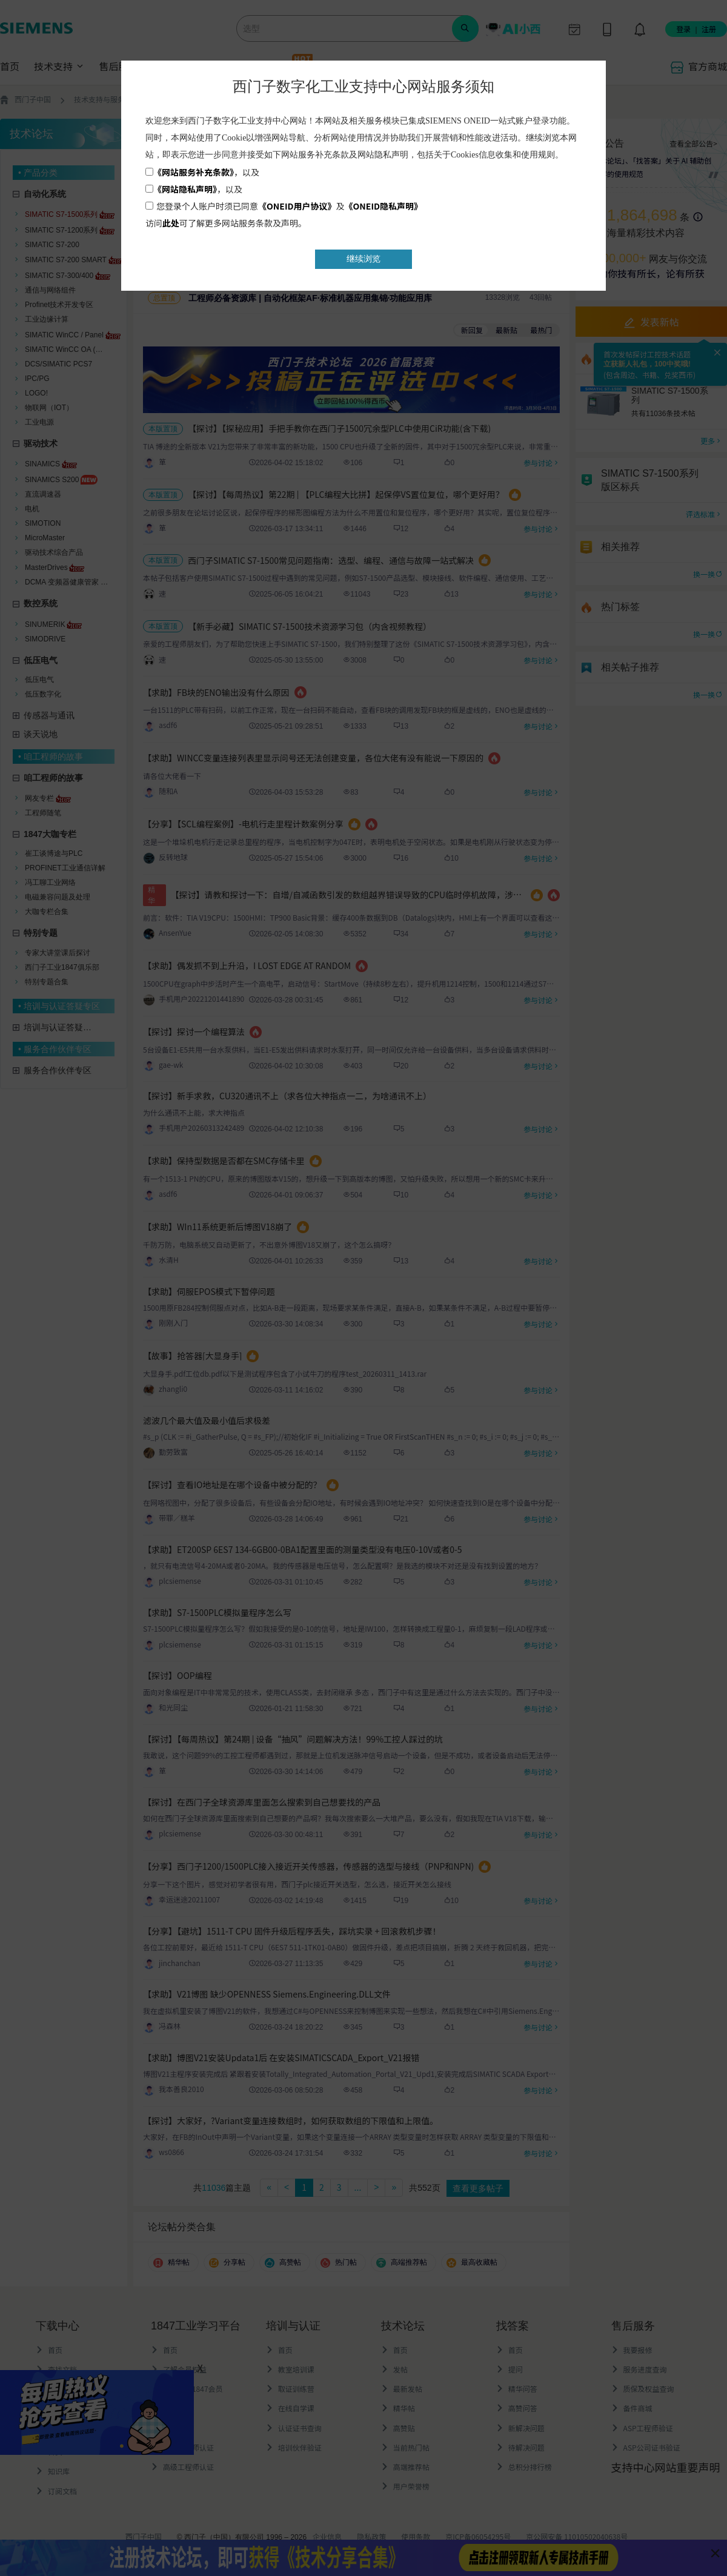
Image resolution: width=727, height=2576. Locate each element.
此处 (170, 223)
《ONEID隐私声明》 (384, 206)
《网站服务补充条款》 (193, 172)
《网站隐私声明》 (185, 189)
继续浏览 (363, 258)
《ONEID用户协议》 (297, 206)
